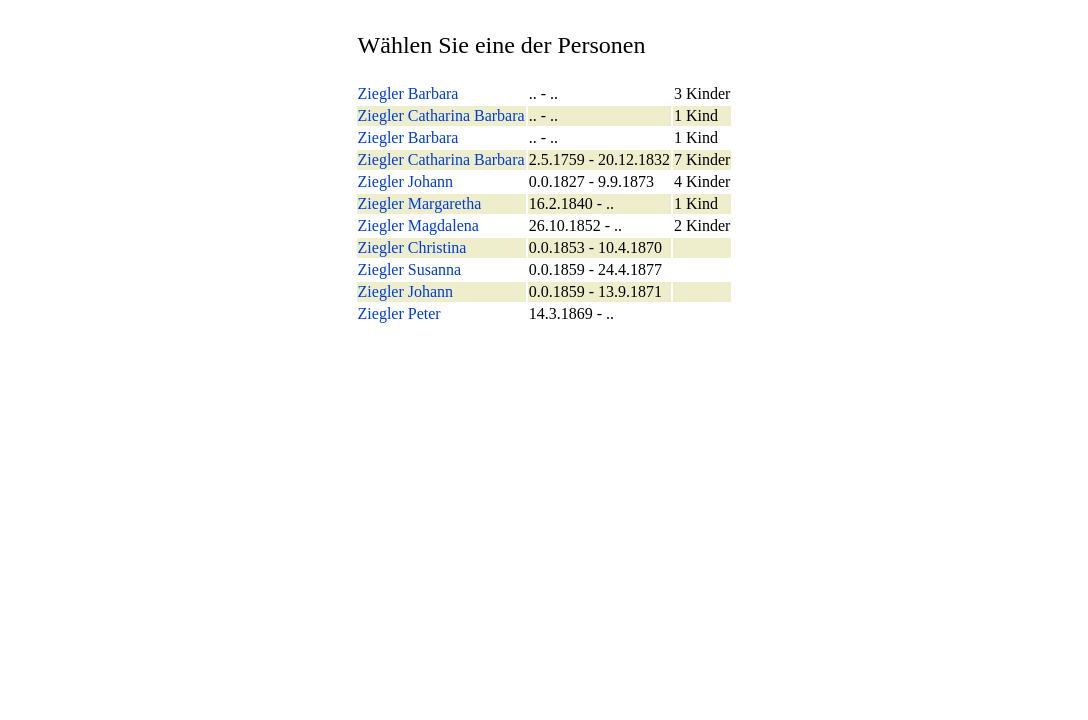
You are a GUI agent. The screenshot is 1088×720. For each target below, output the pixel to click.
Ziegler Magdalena (418, 225)
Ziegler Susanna (410, 269)
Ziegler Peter (399, 313)
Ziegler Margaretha (420, 203)
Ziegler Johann (406, 181)
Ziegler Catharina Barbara (441, 115)
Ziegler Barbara (408, 93)
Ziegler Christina (412, 247)
